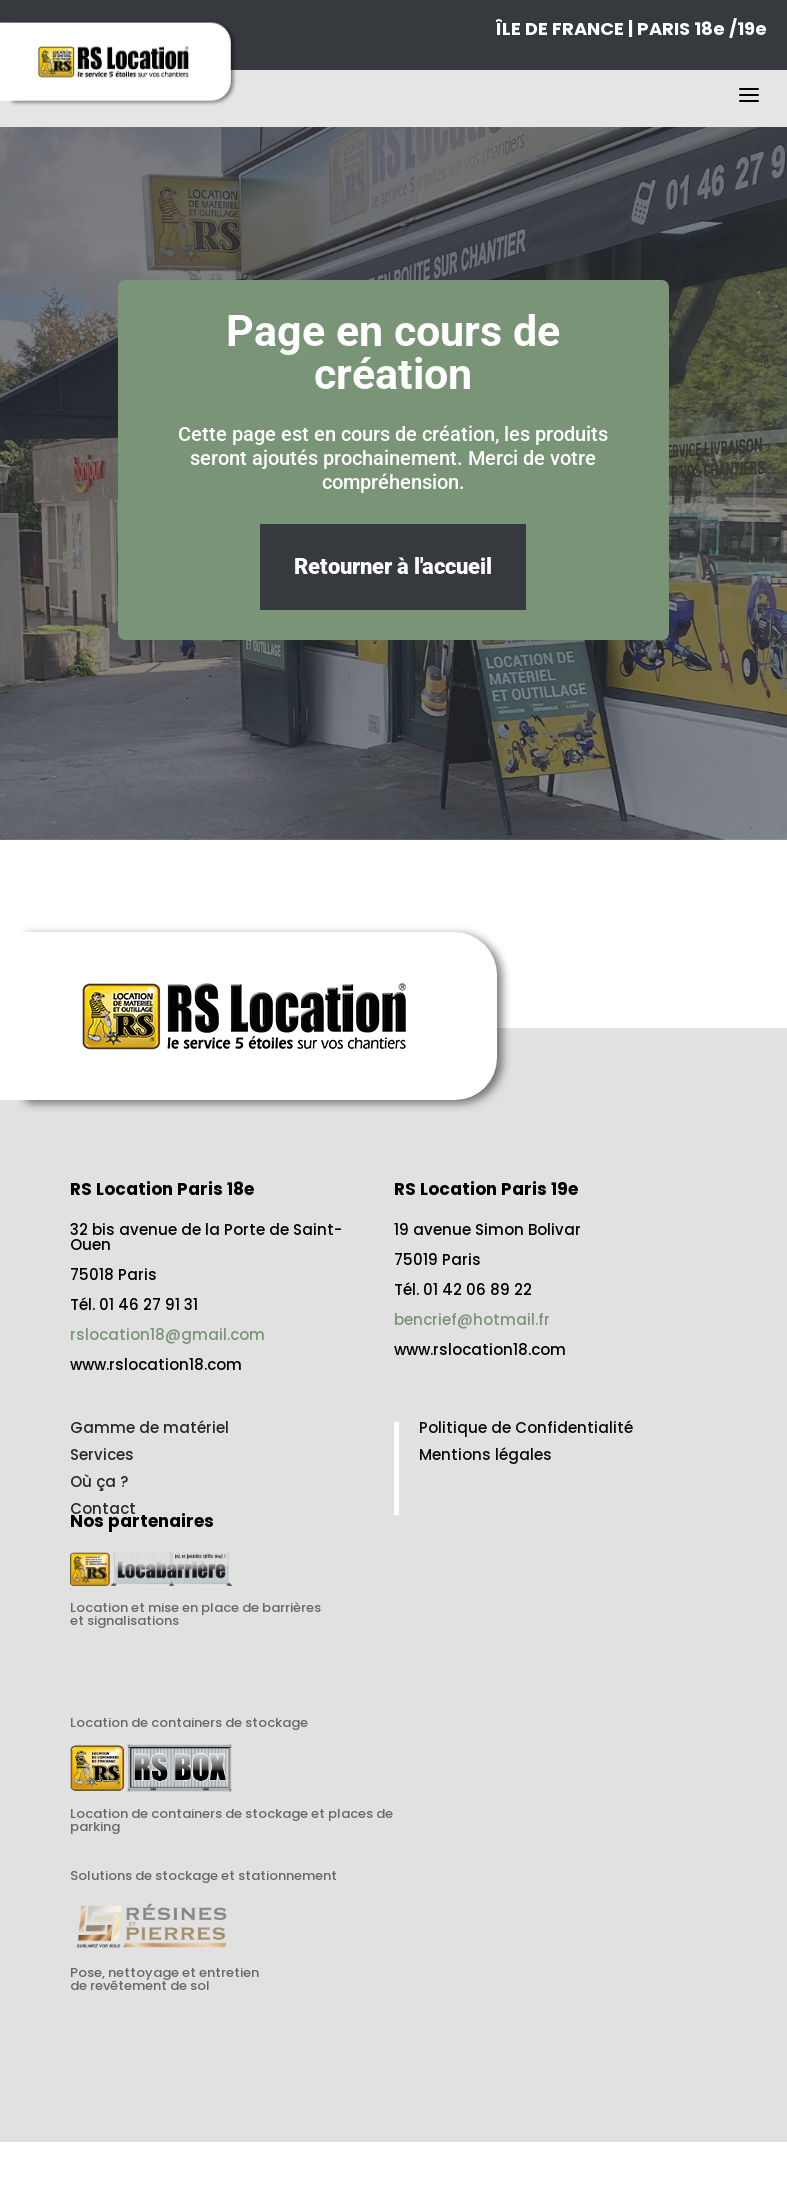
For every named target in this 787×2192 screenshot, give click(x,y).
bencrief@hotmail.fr (472, 1319)
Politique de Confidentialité (526, 1427)
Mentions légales (485, 1454)
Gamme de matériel (149, 1427)
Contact (103, 1508)
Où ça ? (99, 1481)
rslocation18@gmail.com (167, 1334)
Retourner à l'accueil (393, 566)
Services (102, 1454)
